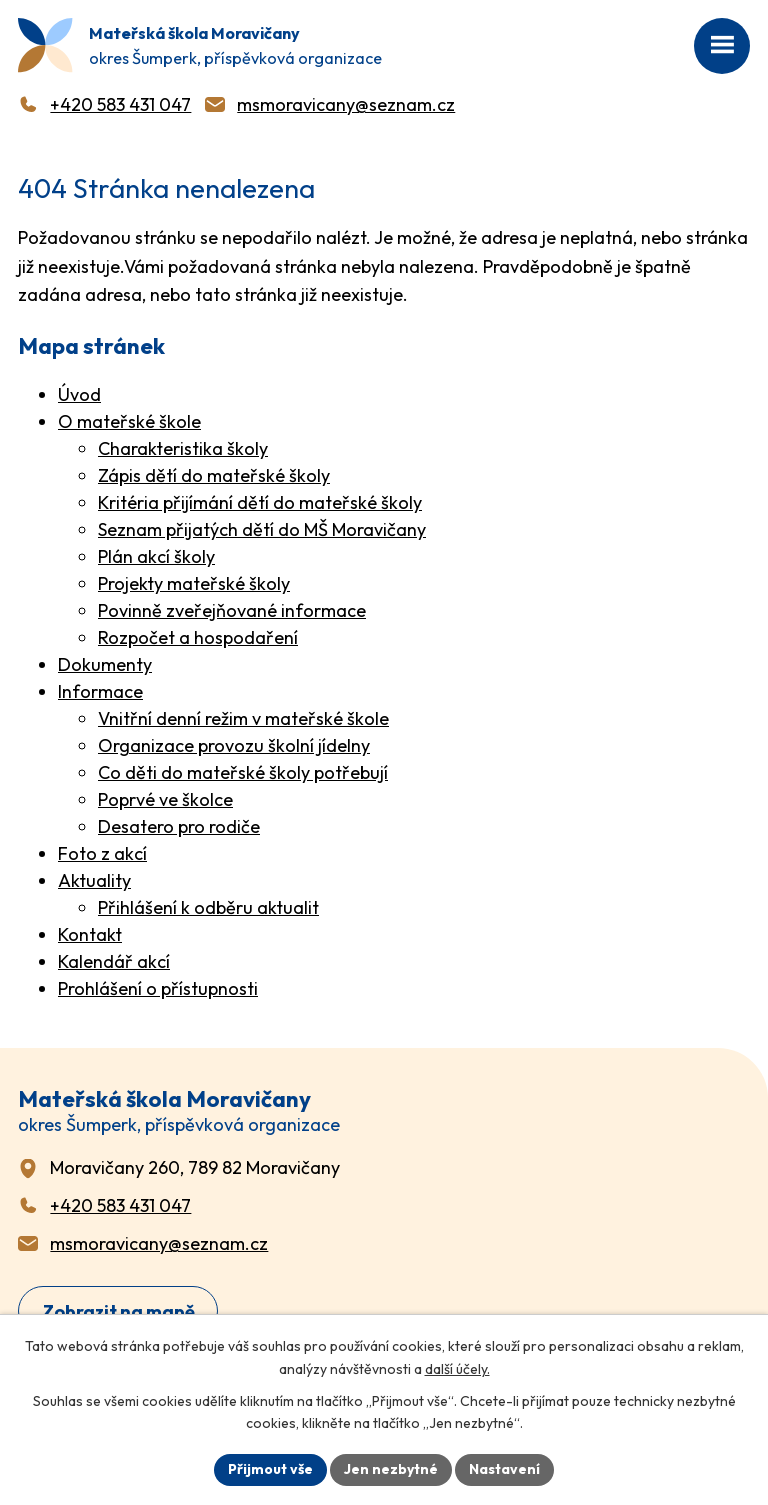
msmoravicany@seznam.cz (346, 104)
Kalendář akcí (114, 961)
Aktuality (94, 880)
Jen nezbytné (391, 1469)
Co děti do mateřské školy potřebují (243, 772)
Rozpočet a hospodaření (198, 637)
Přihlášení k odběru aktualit (208, 907)
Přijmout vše (270, 1469)
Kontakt (90, 934)
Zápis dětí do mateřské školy (214, 475)
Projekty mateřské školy (194, 583)
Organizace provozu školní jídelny (234, 745)
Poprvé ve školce (165, 799)
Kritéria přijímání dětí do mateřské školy (260, 502)
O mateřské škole (129, 421)
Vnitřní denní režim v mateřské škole (243, 718)
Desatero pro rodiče (179, 826)
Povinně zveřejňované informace (232, 610)
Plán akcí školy (156, 556)
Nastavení (504, 1469)
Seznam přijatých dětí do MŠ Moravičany (262, 529)
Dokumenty (105, 664)
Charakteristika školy (183, 448)
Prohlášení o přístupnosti (158, 988)
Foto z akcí (102, 853)
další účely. (457, 1369)
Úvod (79, 394)
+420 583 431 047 (120, 104)
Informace (100, 691)
